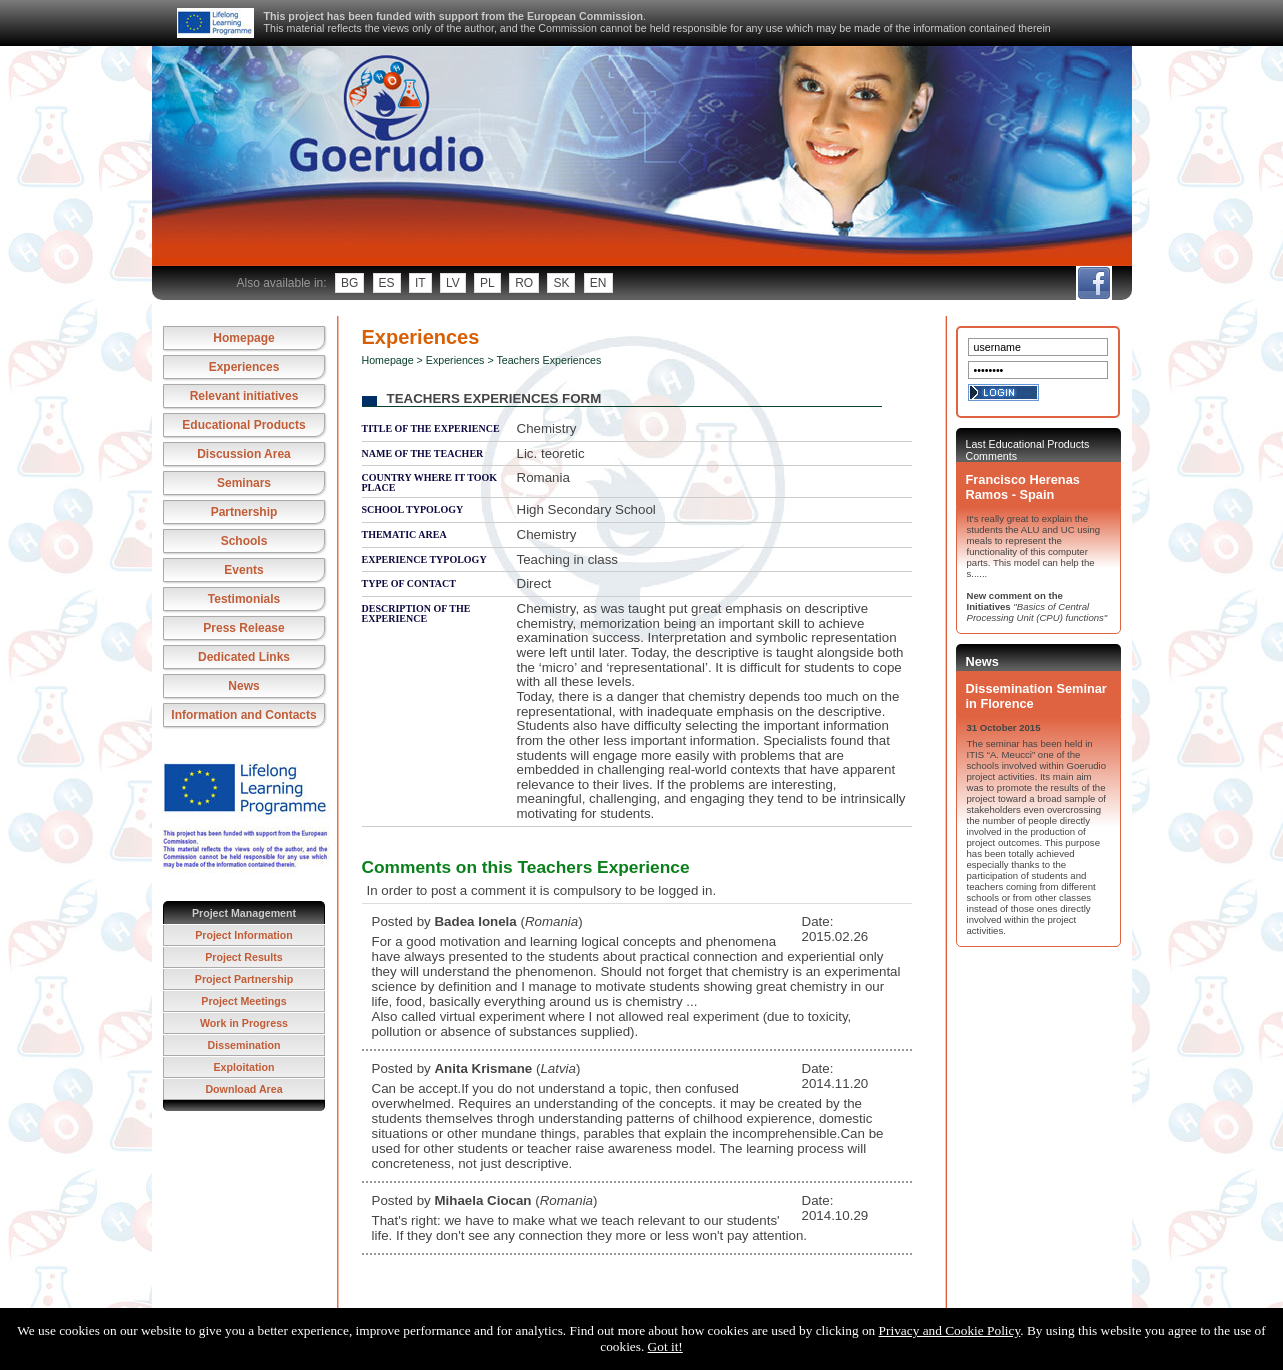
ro (524, 283)
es (387, 283)
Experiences (244, 367)
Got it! (665, 1346)
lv (453, 283)
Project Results (244, 957)
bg (349, 283)
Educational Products (243, 425)
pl (487, 283)
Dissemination (244, 1045)
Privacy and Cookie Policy (950, 1330)
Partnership (244, 512)
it (420, 283)
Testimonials (244, 599)
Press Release (243, 628)
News (243, 686)
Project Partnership (244, 979)
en (598, 283)
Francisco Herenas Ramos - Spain (1023, 487)
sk (561, 283)
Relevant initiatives (244, 396)
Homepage (243, 338)
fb (1093, 283)
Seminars (244, 483)
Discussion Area (244, 454)
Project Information (244, 935)
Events (243, 570)
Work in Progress (244, 1023)
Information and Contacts (243, 715)
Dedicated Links (244, 657)
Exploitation (244, 1067)
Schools (244, 541)
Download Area (243, 1089)
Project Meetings (243, 1001)
